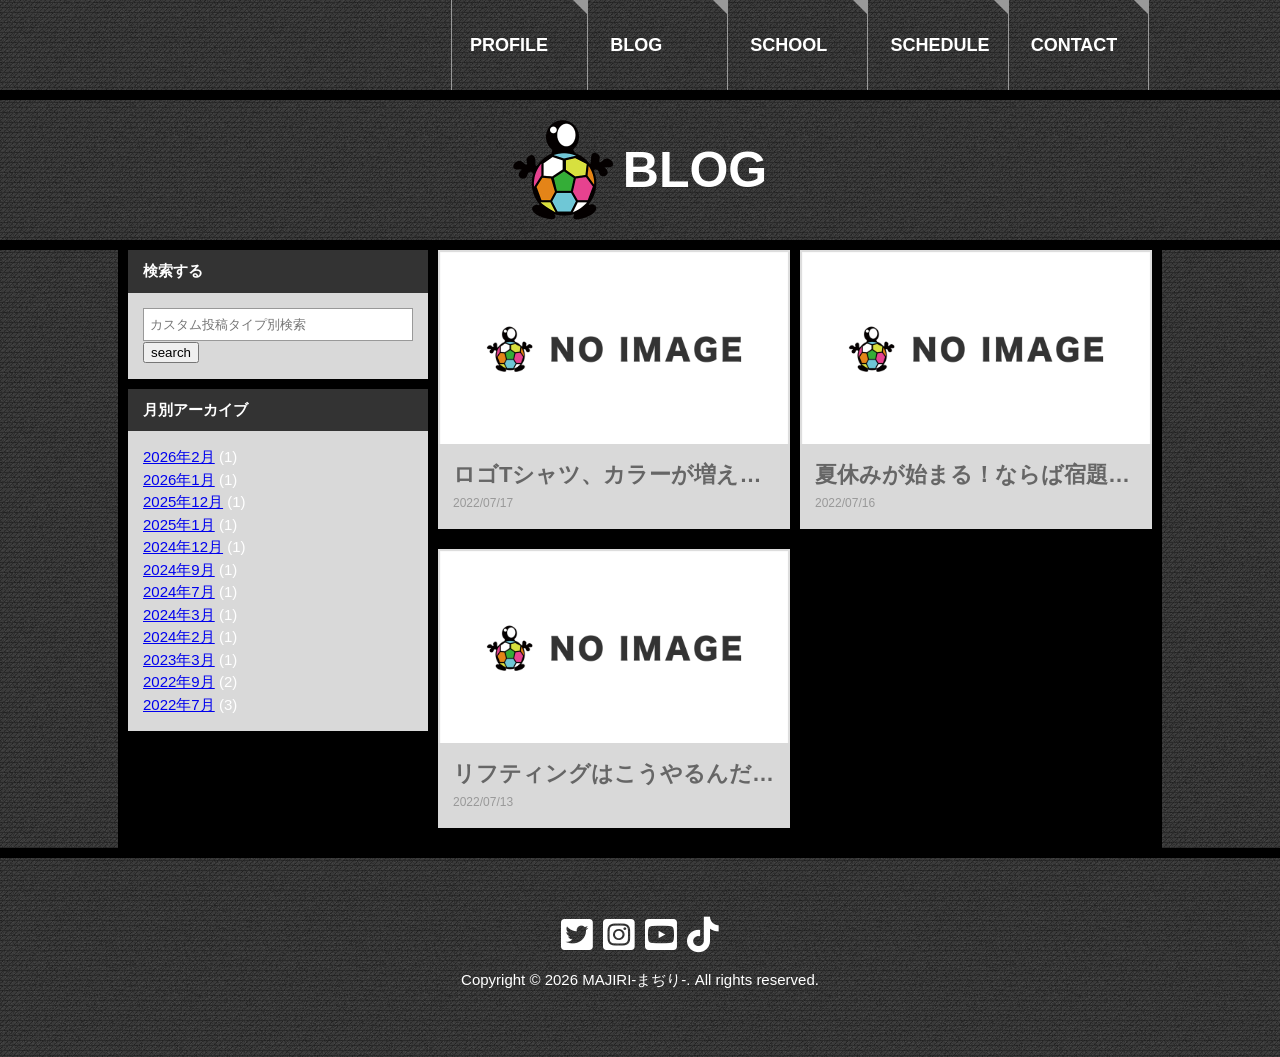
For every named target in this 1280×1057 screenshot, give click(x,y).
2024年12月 (183, 546)
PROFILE (509, 45)
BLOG (636, 45)
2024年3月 (179, 614)
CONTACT (1074, 45)
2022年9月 (179, 681)
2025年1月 (179, 524)
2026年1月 (179, 479)
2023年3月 (179, 659)
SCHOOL (788, 45)
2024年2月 (179, 636)
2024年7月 (179, 591)
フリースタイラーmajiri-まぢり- (278, 45)
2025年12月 (183, 501)
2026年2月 (179, 456)
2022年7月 (179, 704)
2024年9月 (179, 569)
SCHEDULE (940, 45)
